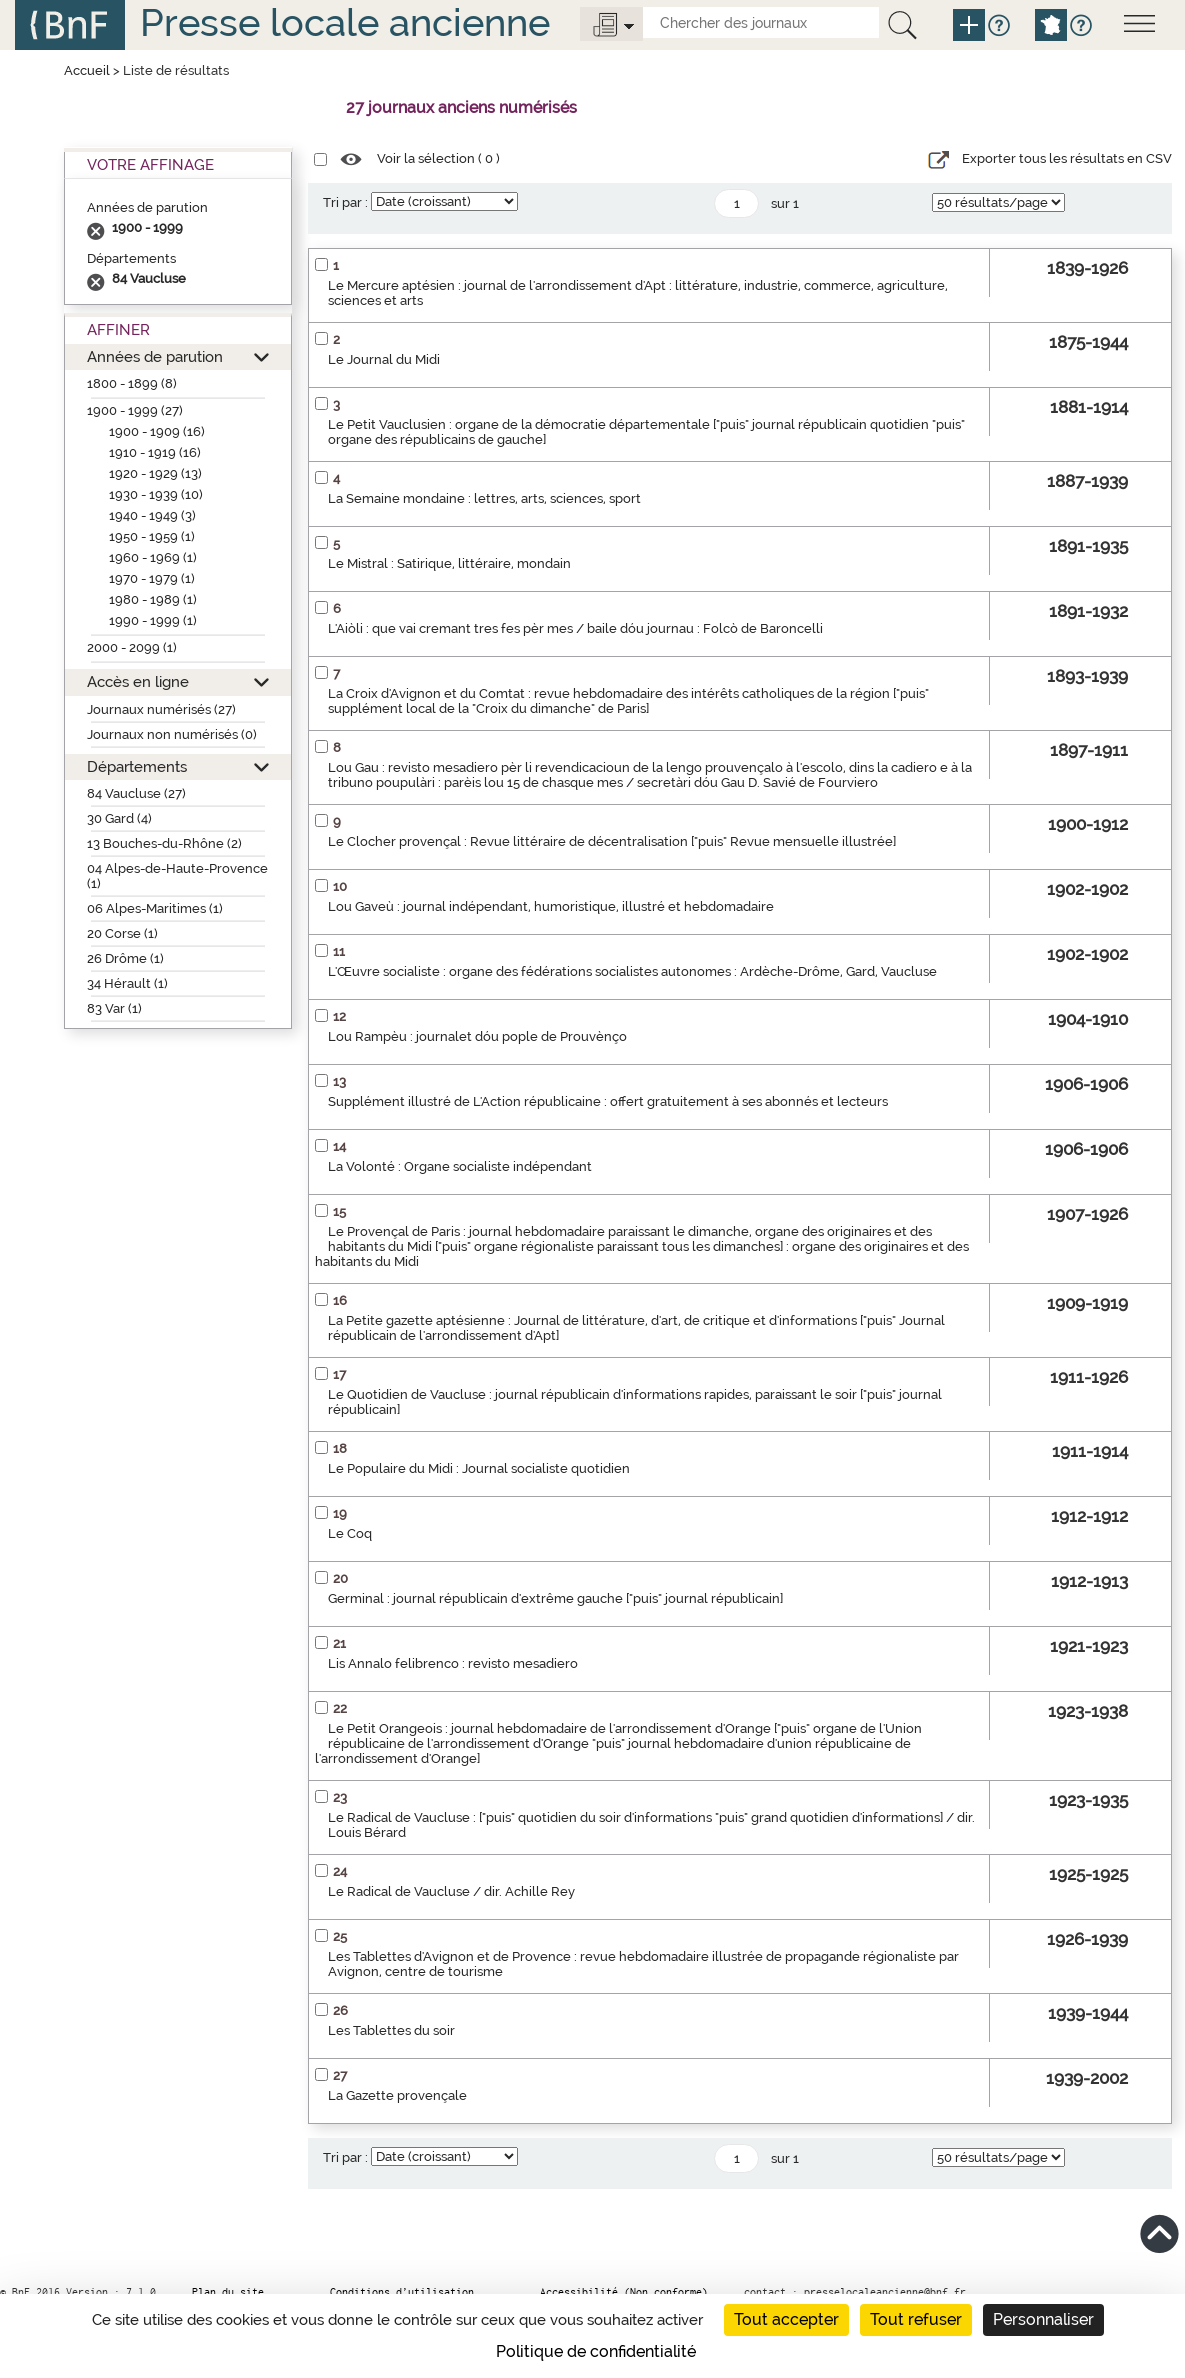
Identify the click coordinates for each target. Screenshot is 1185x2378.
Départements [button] (137, 766)
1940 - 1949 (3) (152, 515)
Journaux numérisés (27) (161, 709)
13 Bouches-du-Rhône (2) (164, 843)
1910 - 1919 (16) (155, 452)
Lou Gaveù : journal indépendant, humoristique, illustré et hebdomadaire (551, 906)
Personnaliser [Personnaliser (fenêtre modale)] (1043, 2319)
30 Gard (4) (119, 818)
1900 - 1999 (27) (135, 410)
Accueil (87, 70)
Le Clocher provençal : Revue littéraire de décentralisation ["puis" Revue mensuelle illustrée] (612, 841)
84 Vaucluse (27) (136, 793)
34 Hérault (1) (127, 983)
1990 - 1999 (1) (153, 620)
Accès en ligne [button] (138, 681)
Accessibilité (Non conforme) (624, 2292)
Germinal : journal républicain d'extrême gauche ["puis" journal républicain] (555, 1598)
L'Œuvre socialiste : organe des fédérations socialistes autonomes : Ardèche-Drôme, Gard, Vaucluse (632, 971)
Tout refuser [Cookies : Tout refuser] (916, 2319)
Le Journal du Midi (384, 359)
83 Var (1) (114, 1008)
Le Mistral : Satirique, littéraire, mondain (449, 563)
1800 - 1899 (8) (132, 383)
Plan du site (228, 2292)
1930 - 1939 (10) (156, 494)
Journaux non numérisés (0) (172, 734)
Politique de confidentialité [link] (596, 2351)
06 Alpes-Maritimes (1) (155, 908)
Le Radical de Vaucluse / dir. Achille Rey (451, 1891)
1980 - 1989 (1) (153, 599)
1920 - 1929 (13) (155, 473)
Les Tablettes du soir (391, 2030)
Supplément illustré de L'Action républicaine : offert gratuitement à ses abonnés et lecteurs (608, 1101)
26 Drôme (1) (125, 958)
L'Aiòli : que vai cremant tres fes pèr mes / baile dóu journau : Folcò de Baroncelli (575, 628)
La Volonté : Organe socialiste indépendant (460, 1166)
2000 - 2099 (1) (132, 647)
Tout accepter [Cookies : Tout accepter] (786, 2319)
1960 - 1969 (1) (153, 557)
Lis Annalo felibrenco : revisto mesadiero (453, 1663)
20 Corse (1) (122, 933)
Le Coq (350, 1533)
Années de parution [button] (155, 356)
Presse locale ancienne (345, 22)
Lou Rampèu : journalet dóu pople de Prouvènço (477, 1036)
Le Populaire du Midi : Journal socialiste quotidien (479, 1468)
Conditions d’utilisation (402, 2292)
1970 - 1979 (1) (152, 578)
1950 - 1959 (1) (152, 536)
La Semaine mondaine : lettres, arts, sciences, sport (484, 498)
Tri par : (345, 202)
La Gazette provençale (397, 2095)
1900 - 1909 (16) (157, 431)
